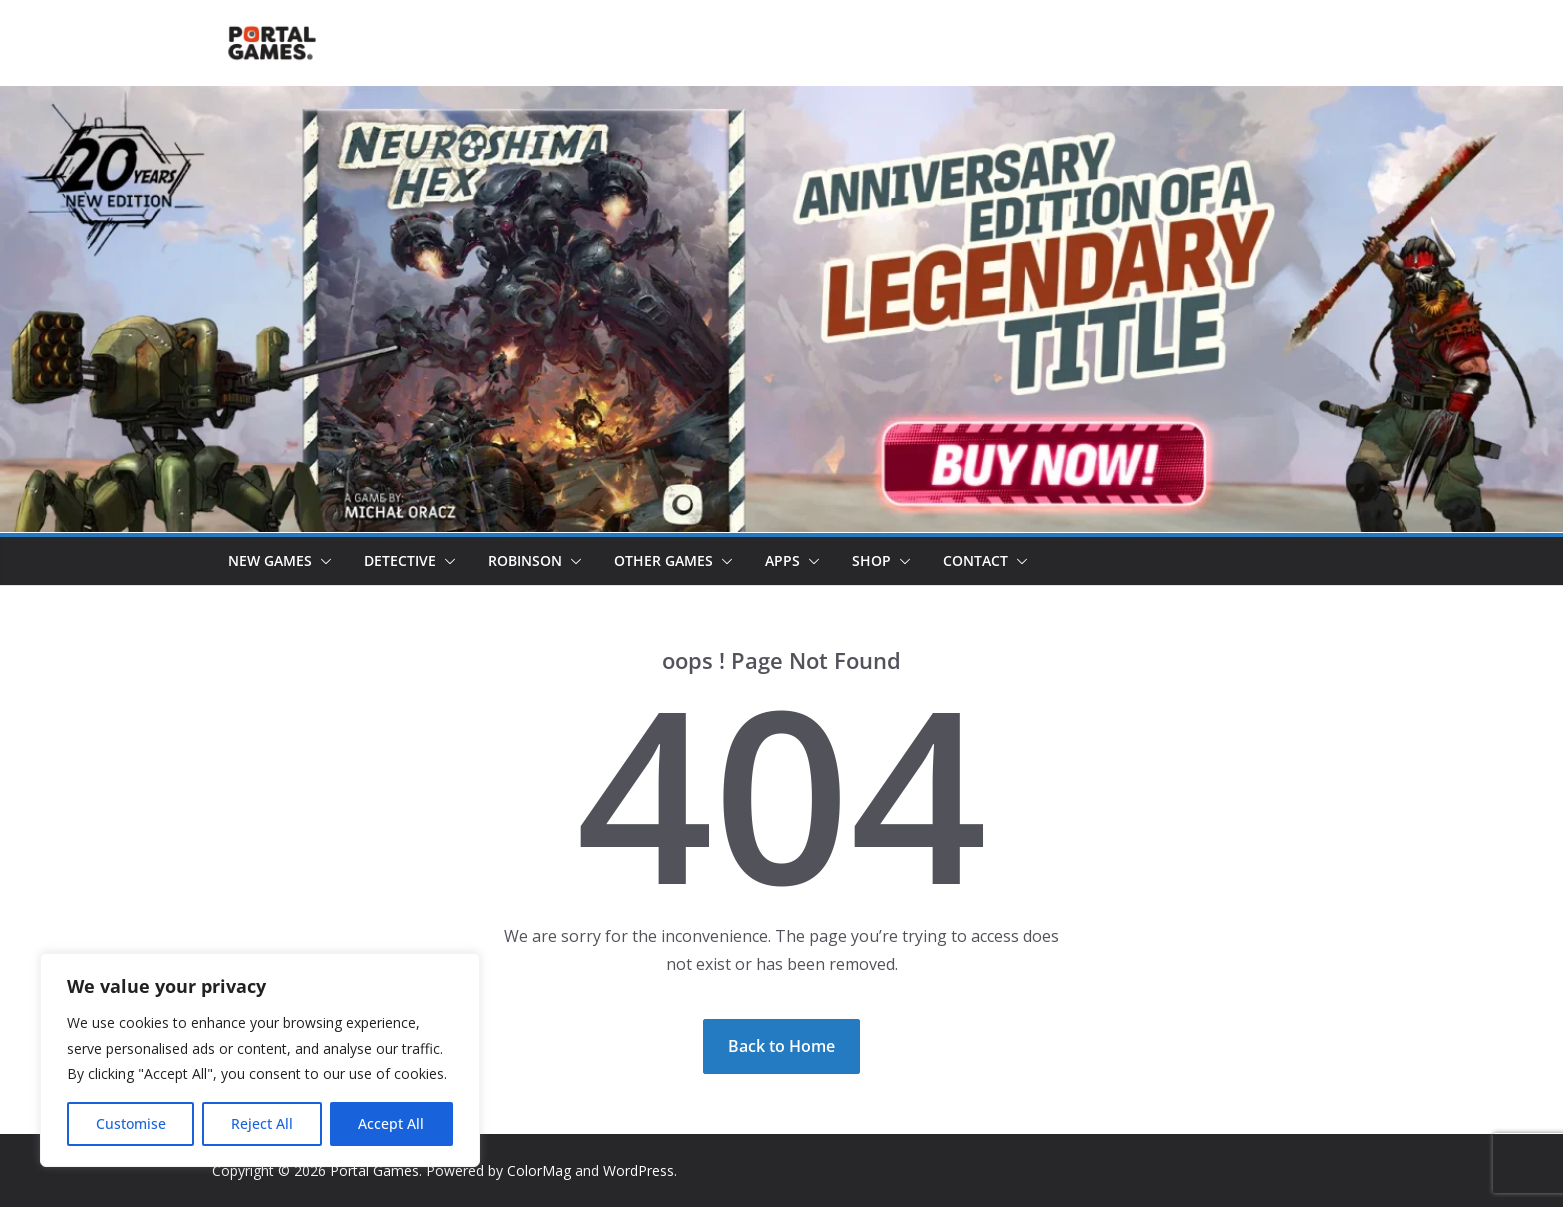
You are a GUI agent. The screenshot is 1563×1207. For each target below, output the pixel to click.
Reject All (262, 1123)
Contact (975, 560)
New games (270, 560)
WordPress (638, 1170)
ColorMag (539, 1170)
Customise (131, 1123)
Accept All (391, 1123)
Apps (782, 560)
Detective (400, 560)
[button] (322, 561)
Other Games (663, 560)
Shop (871, 560)
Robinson (525, 560)
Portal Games (374, 1170)
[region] (260, 1060)
